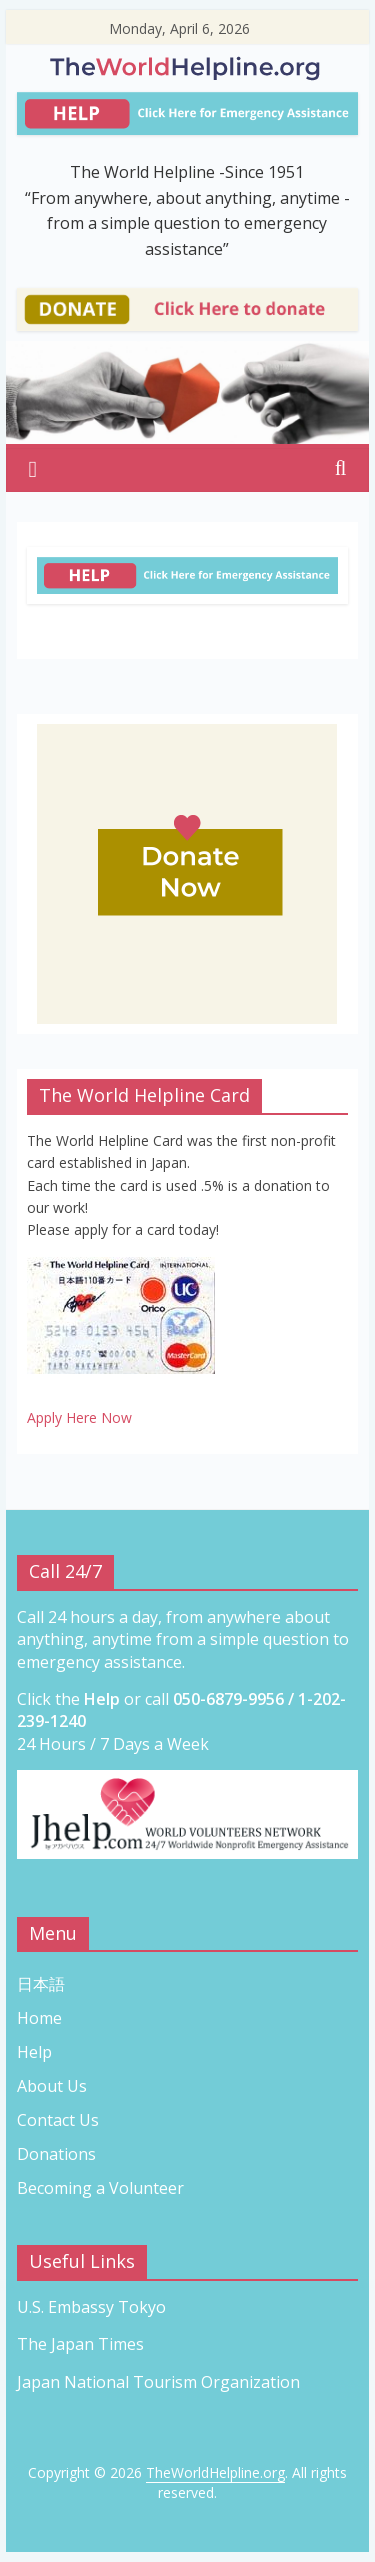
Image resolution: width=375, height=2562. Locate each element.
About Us (52, 2086)
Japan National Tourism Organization (160, 2382)
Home (39, 2018)
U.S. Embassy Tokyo (91, 2307)
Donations (56, 2154)
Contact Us (58, 2120)
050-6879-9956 (228, 1699)
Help (34, 2052)
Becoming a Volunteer (100, 2188)
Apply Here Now (79, 1417)
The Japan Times (80, 2344)
